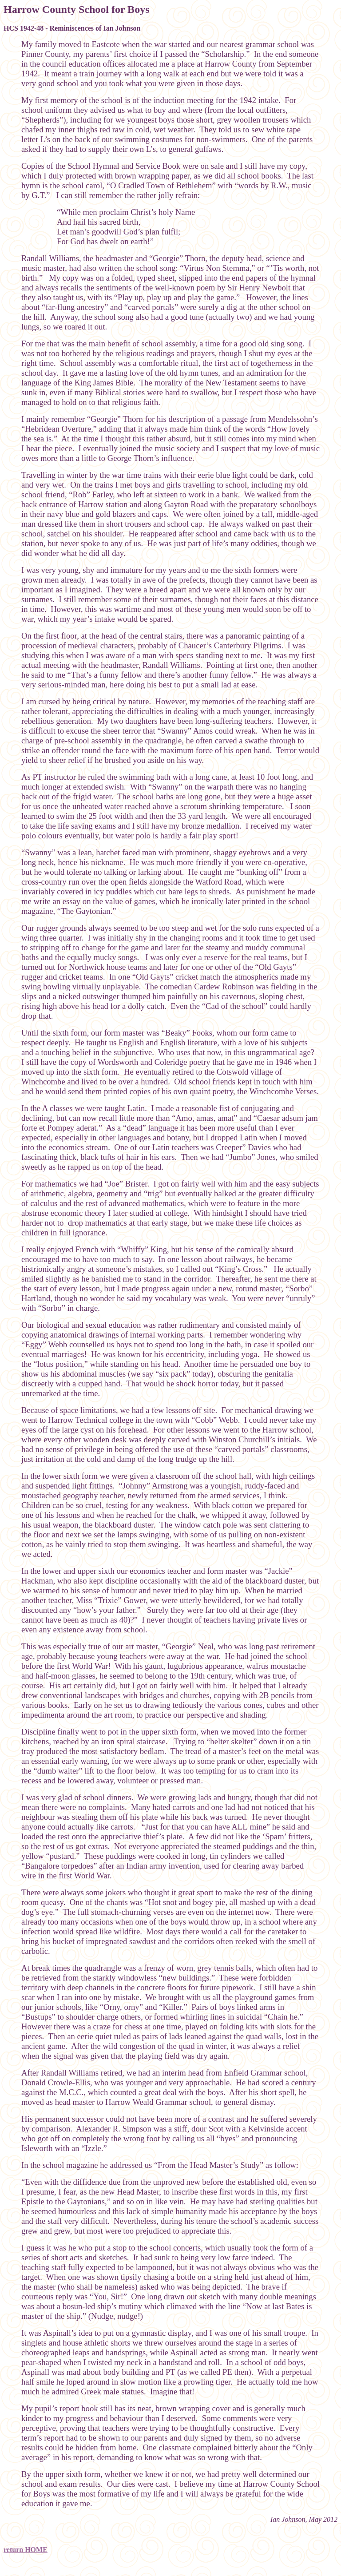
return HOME (26, 2549)
